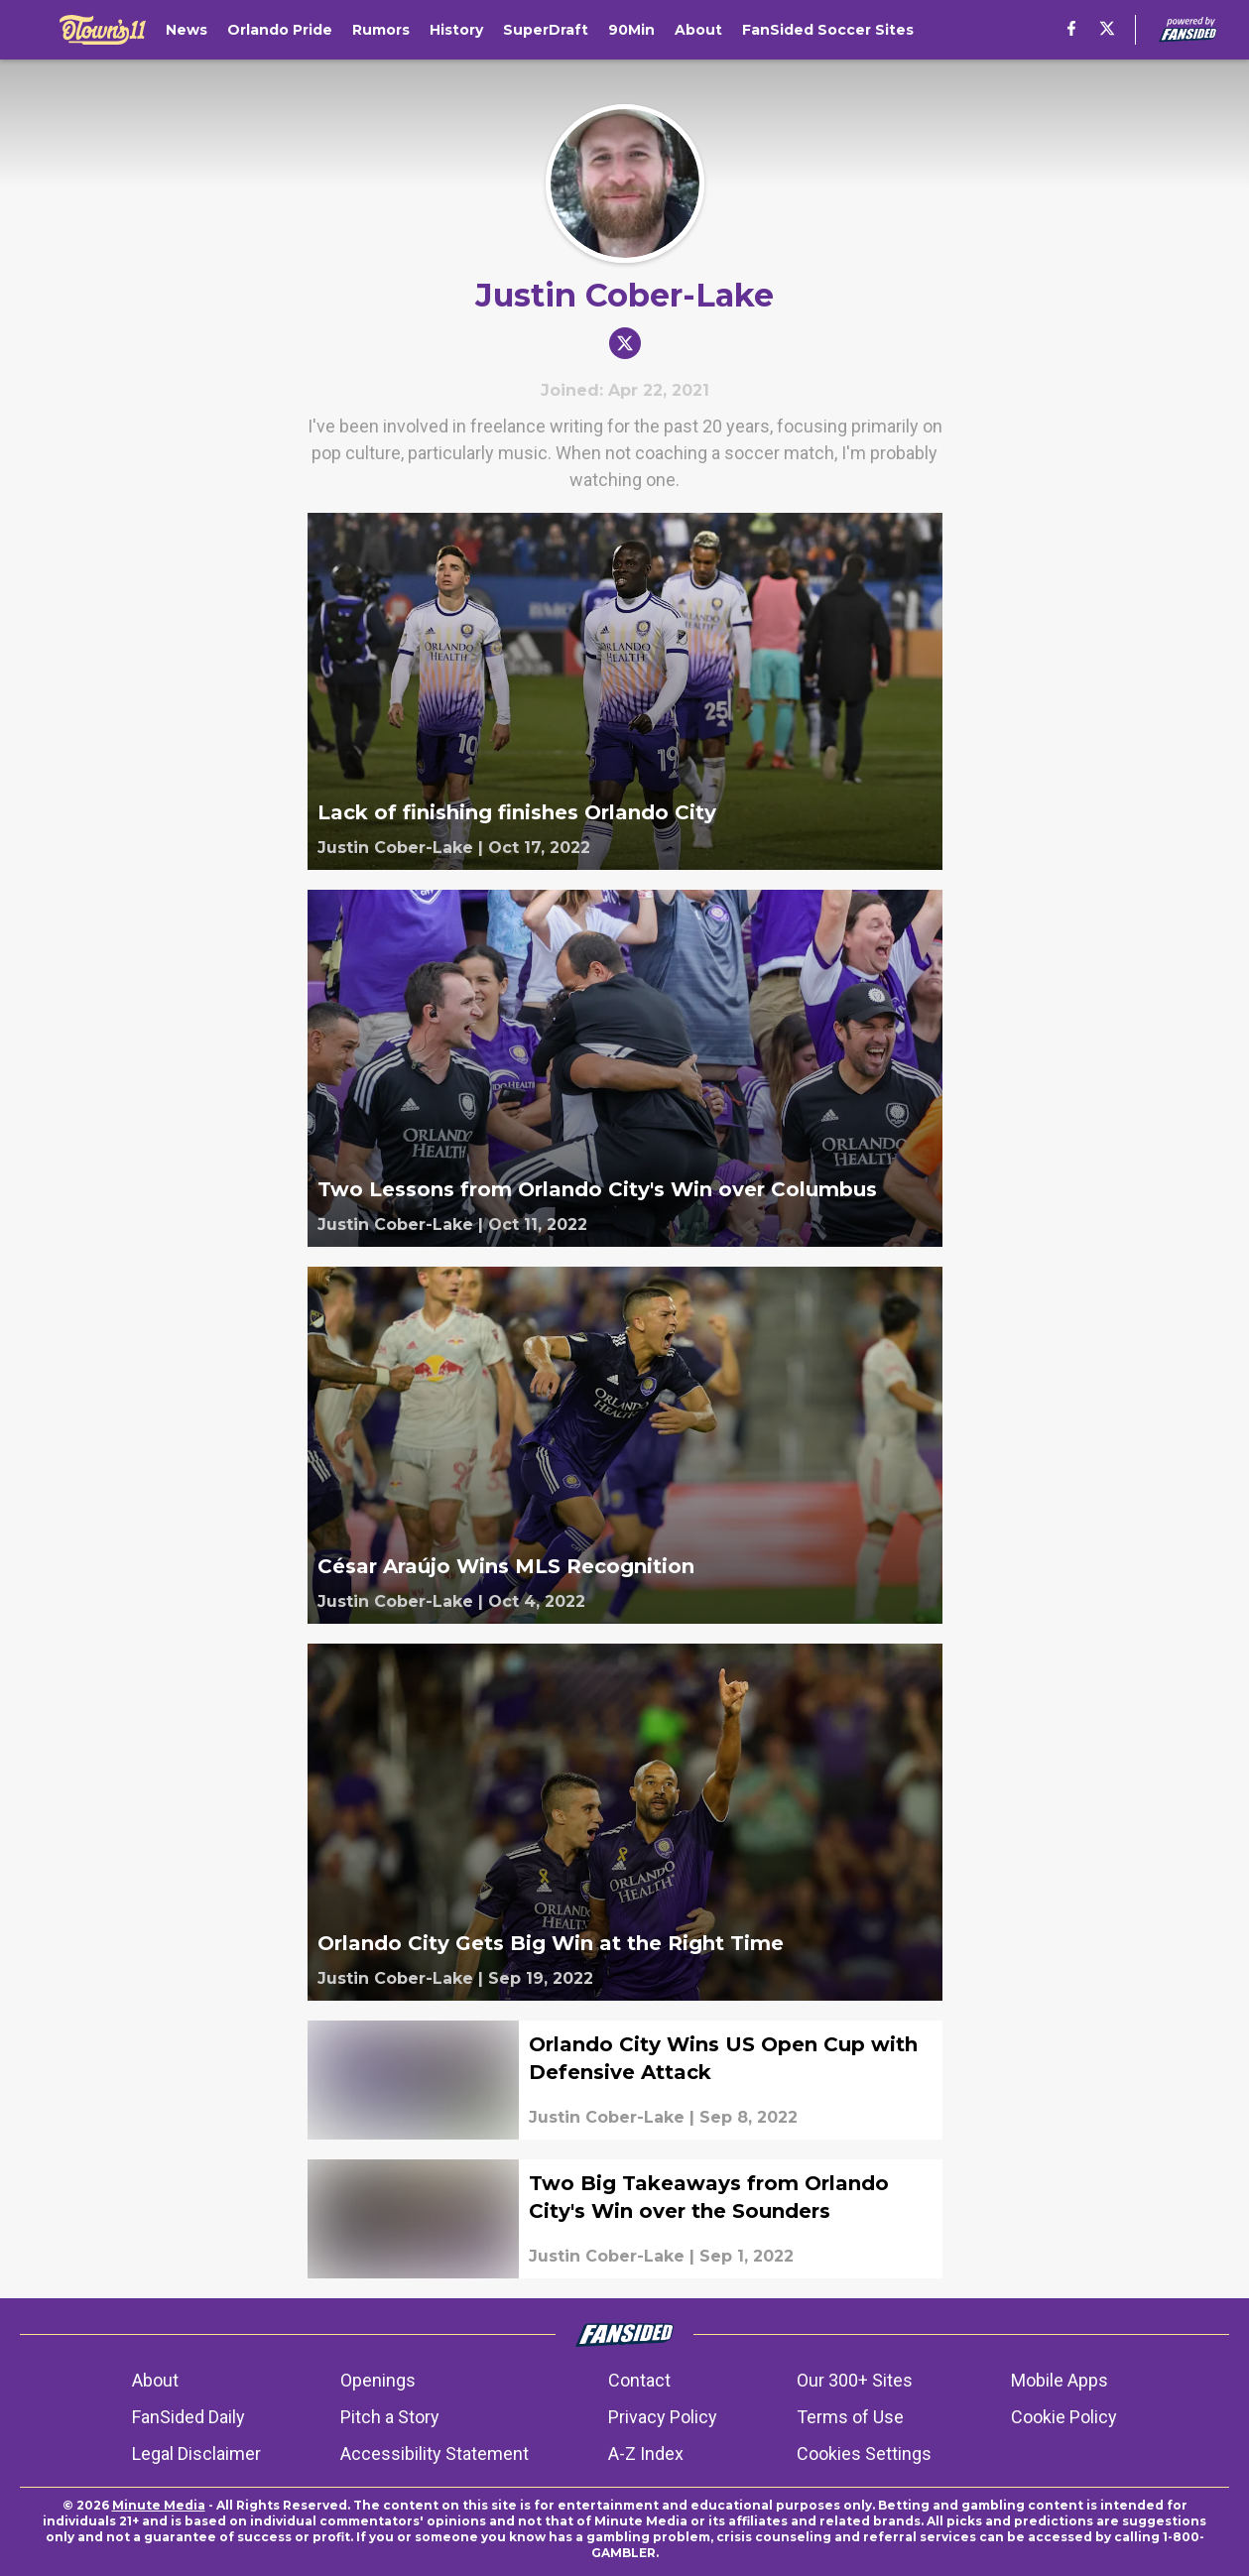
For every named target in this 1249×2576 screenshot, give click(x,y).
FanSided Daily (188, 2416)
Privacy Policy (662, 2416)
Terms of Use (850, 2416)
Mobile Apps (1059, 2380)
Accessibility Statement (434, 2453)
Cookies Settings (864, 2453)
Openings (378, 2380)
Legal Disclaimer (196, 2453)
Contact (639, 2380)
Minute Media (158, 2505)
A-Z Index (646, 2453)
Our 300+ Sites (855, 2380)
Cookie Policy (1064, 2416)
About (155, 2380)
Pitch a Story (389, 2416)
